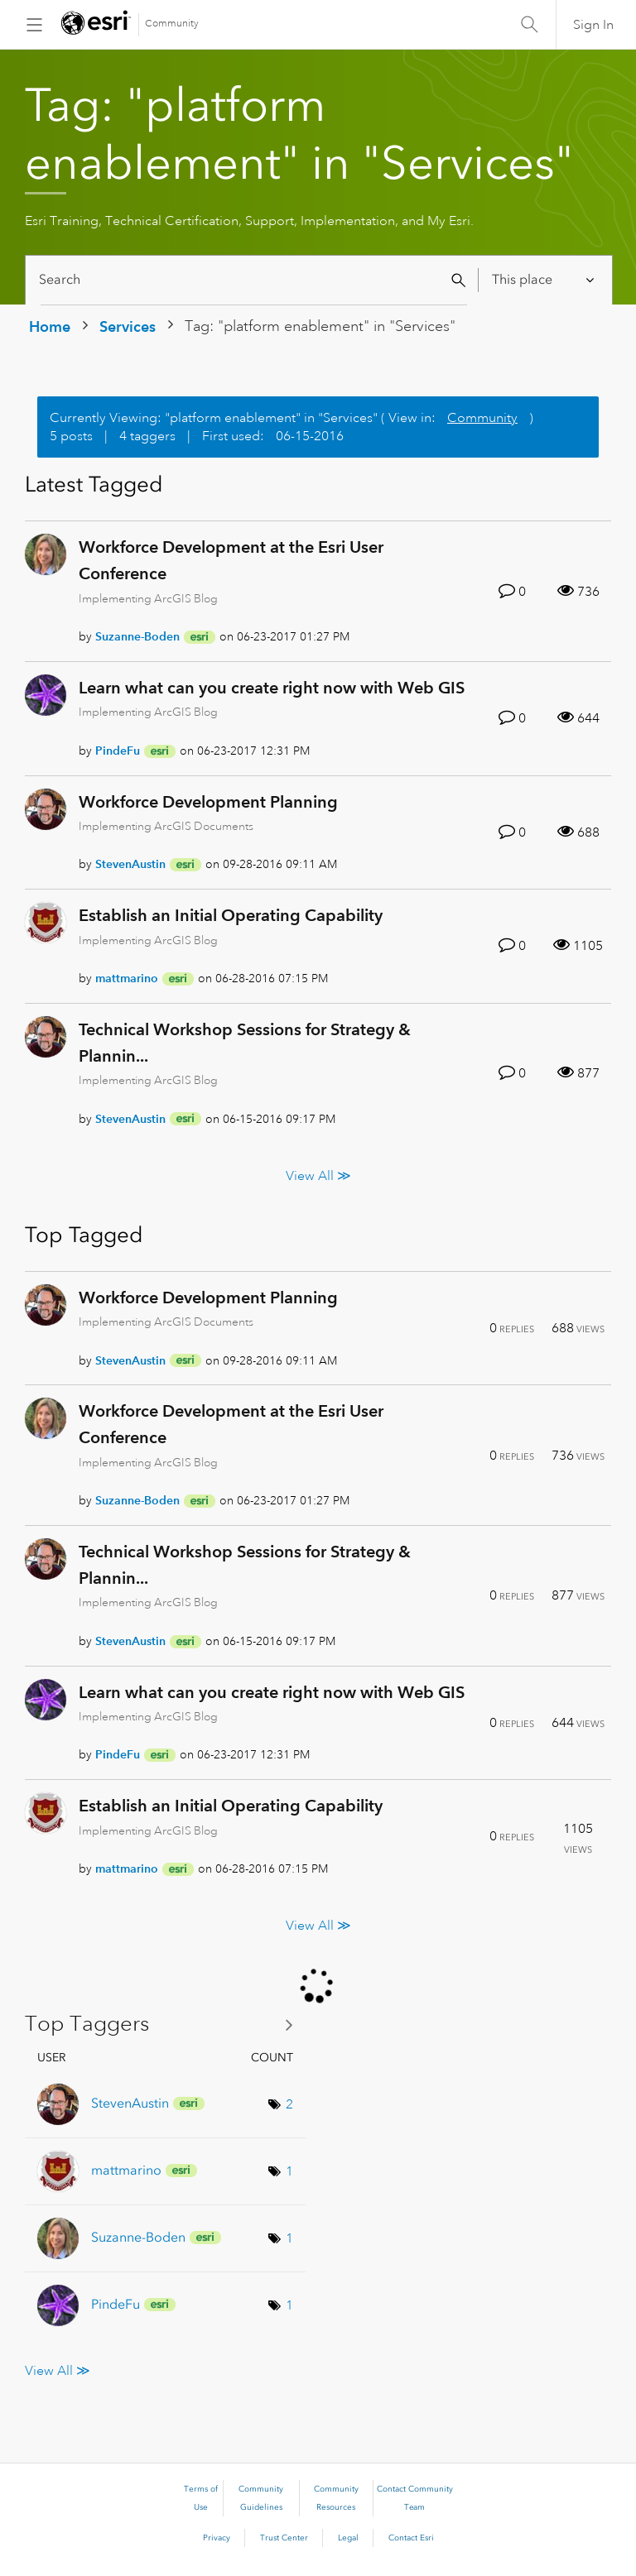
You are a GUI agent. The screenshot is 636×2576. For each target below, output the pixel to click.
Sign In (593, 25)
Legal (348, 2538)
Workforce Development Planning (208, 802)
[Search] (254, 280)
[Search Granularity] (544, 280)
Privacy (216, 2538)
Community (172, 23)
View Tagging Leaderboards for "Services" (165, 2024)
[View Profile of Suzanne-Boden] (137, 636)
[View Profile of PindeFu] (117, 750)
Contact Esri (411, 2538)
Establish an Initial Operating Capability (231, 915)
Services (127, 326)
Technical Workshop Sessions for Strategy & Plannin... (245, 1042)
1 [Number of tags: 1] (289, 2171)
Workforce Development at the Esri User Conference (231, 560)
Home (49, 326)
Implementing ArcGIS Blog (148, 598)
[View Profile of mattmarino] (126, 978)
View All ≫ (318, 1175)
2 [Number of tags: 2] (289, 2104)
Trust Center (284, 2538)
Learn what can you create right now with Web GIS (272, 688)
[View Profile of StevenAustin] (130, 863)
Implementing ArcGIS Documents (166, 825)
